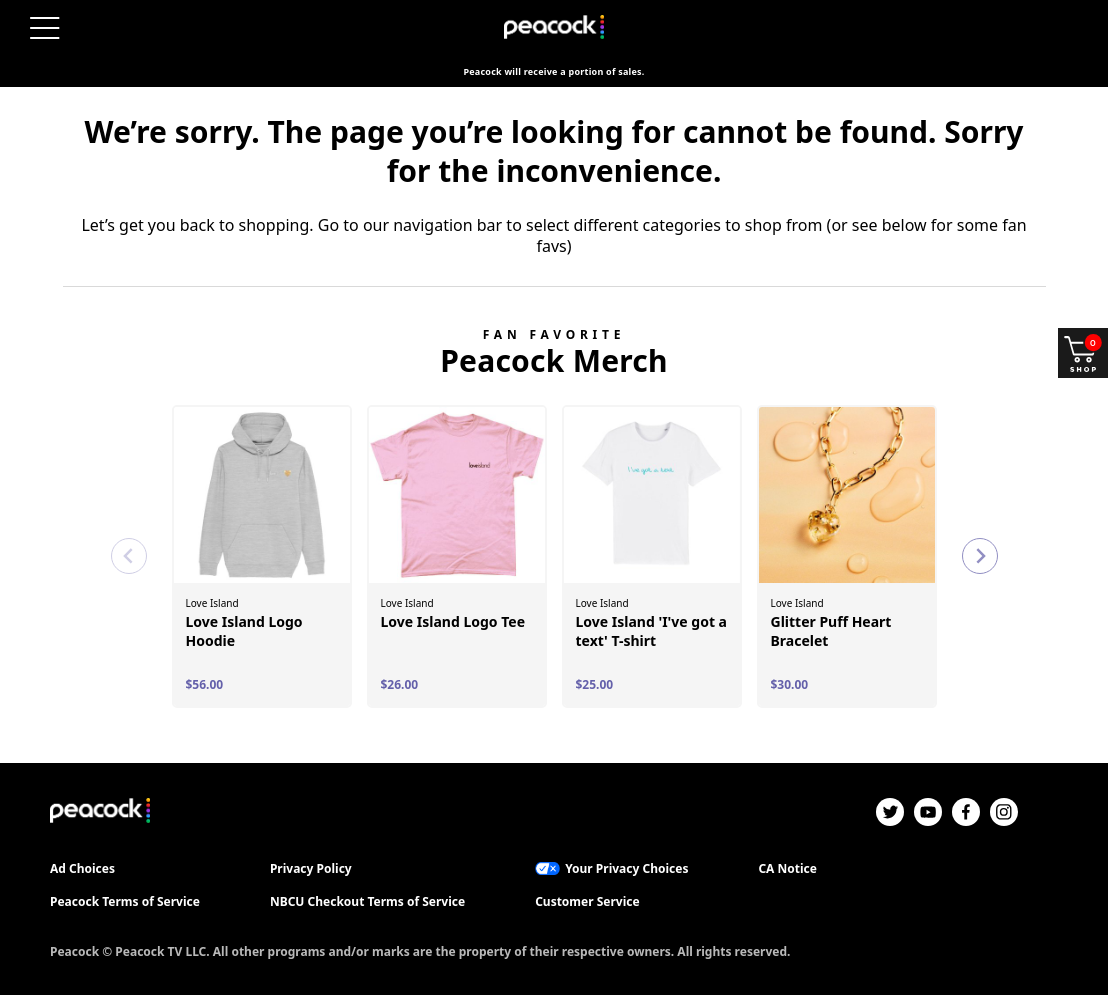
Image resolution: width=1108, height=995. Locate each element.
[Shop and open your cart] (1083, 353)
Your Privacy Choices (626, 868)
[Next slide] (980, 556)
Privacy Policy (311, 868)
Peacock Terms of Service (125, 901)
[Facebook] (966, 812)
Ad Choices (82, 868)
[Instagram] (1004, 812)
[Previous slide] (129, 556)
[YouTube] (928, 812)
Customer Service (587, 901)
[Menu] (45, 28)
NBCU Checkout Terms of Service (367, 901)
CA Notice (787, 868)
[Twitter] (890, 812)
